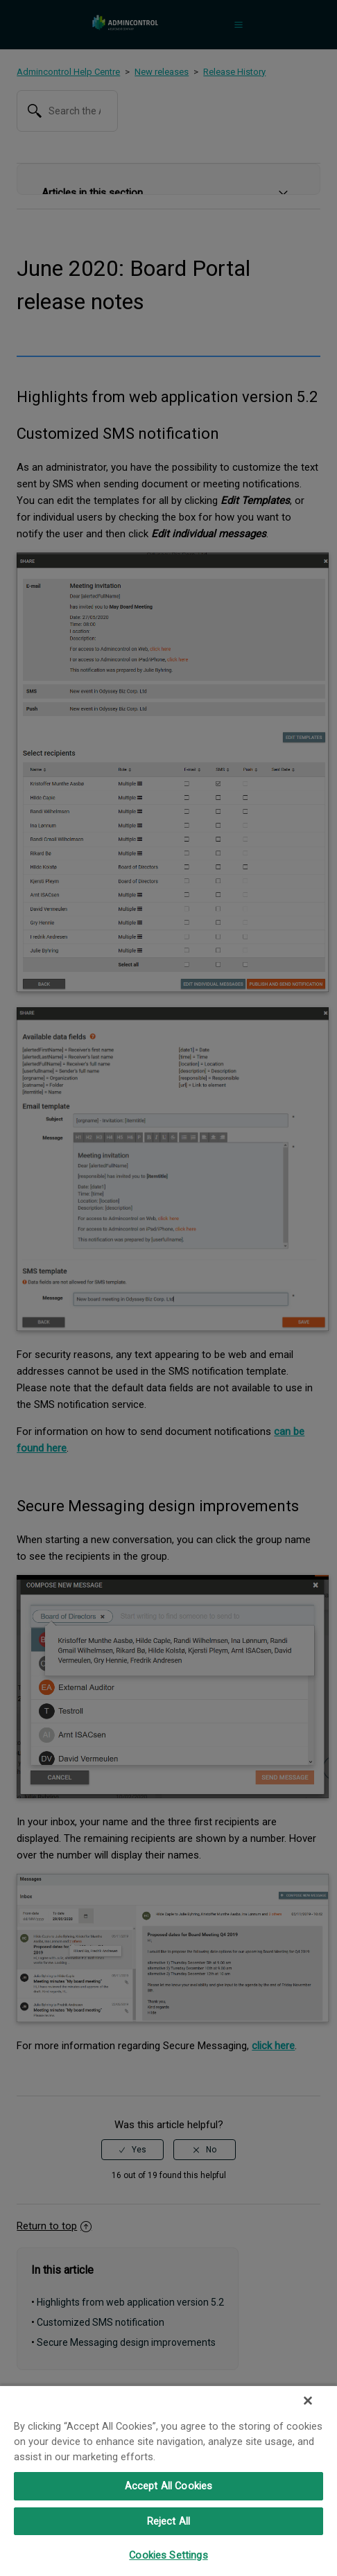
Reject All (168, 2521)
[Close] (308, 2400)
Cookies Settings (168, 2555)
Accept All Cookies (169, 2486)
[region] (168, 2480)
